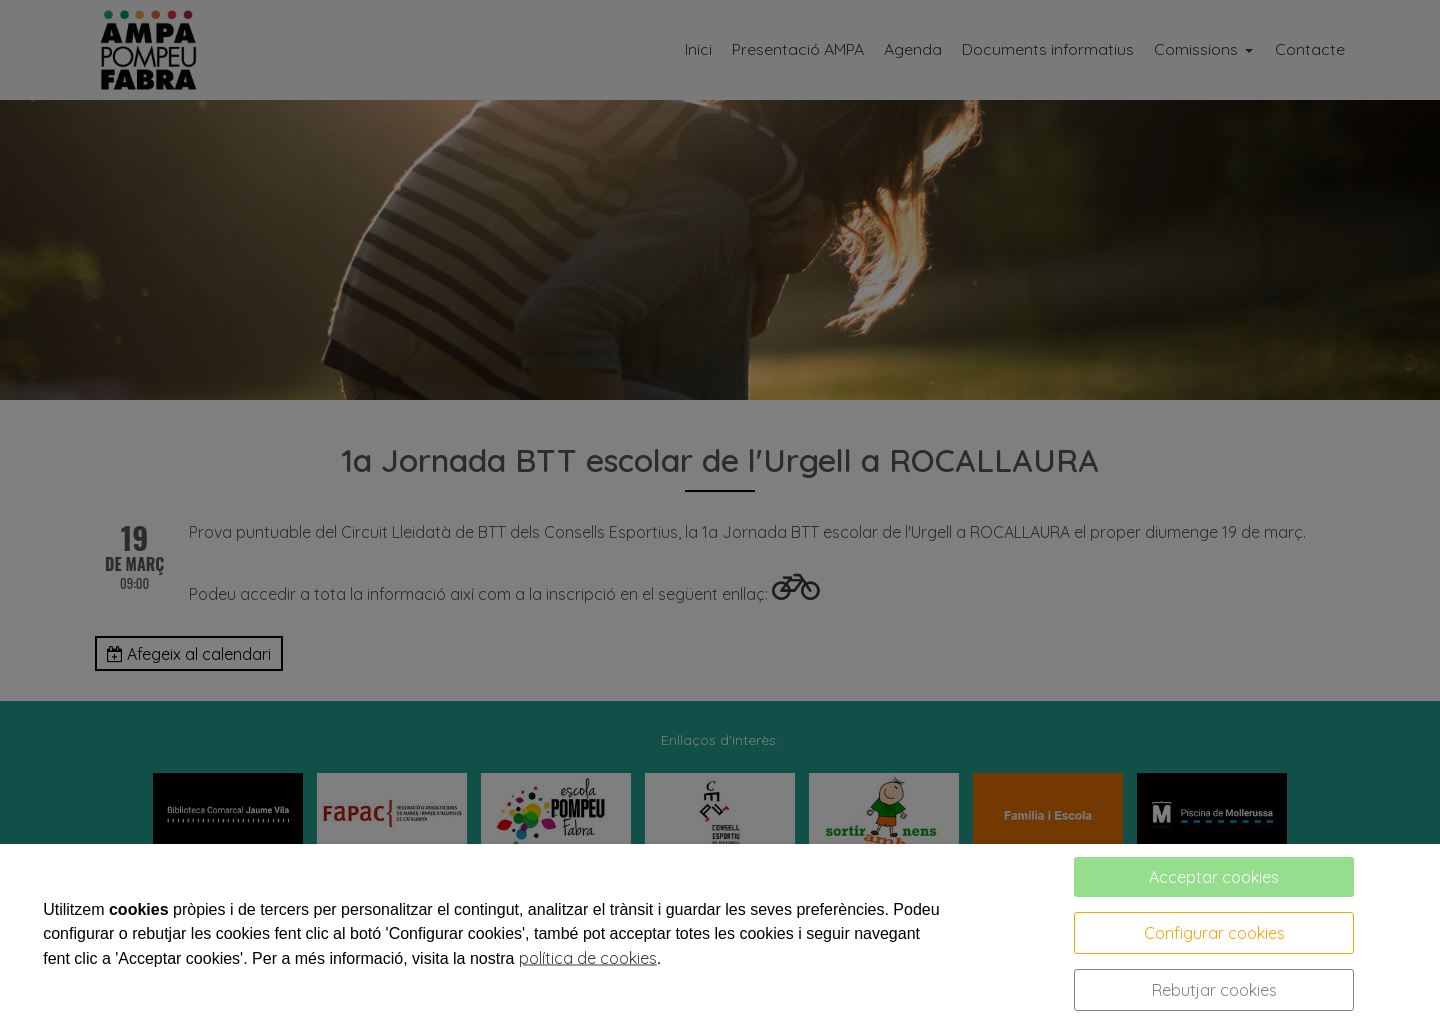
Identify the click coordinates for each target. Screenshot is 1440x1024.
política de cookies (588, 958)
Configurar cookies (1214, 933)
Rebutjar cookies (1214, 990)
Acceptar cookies (1214, 877)
